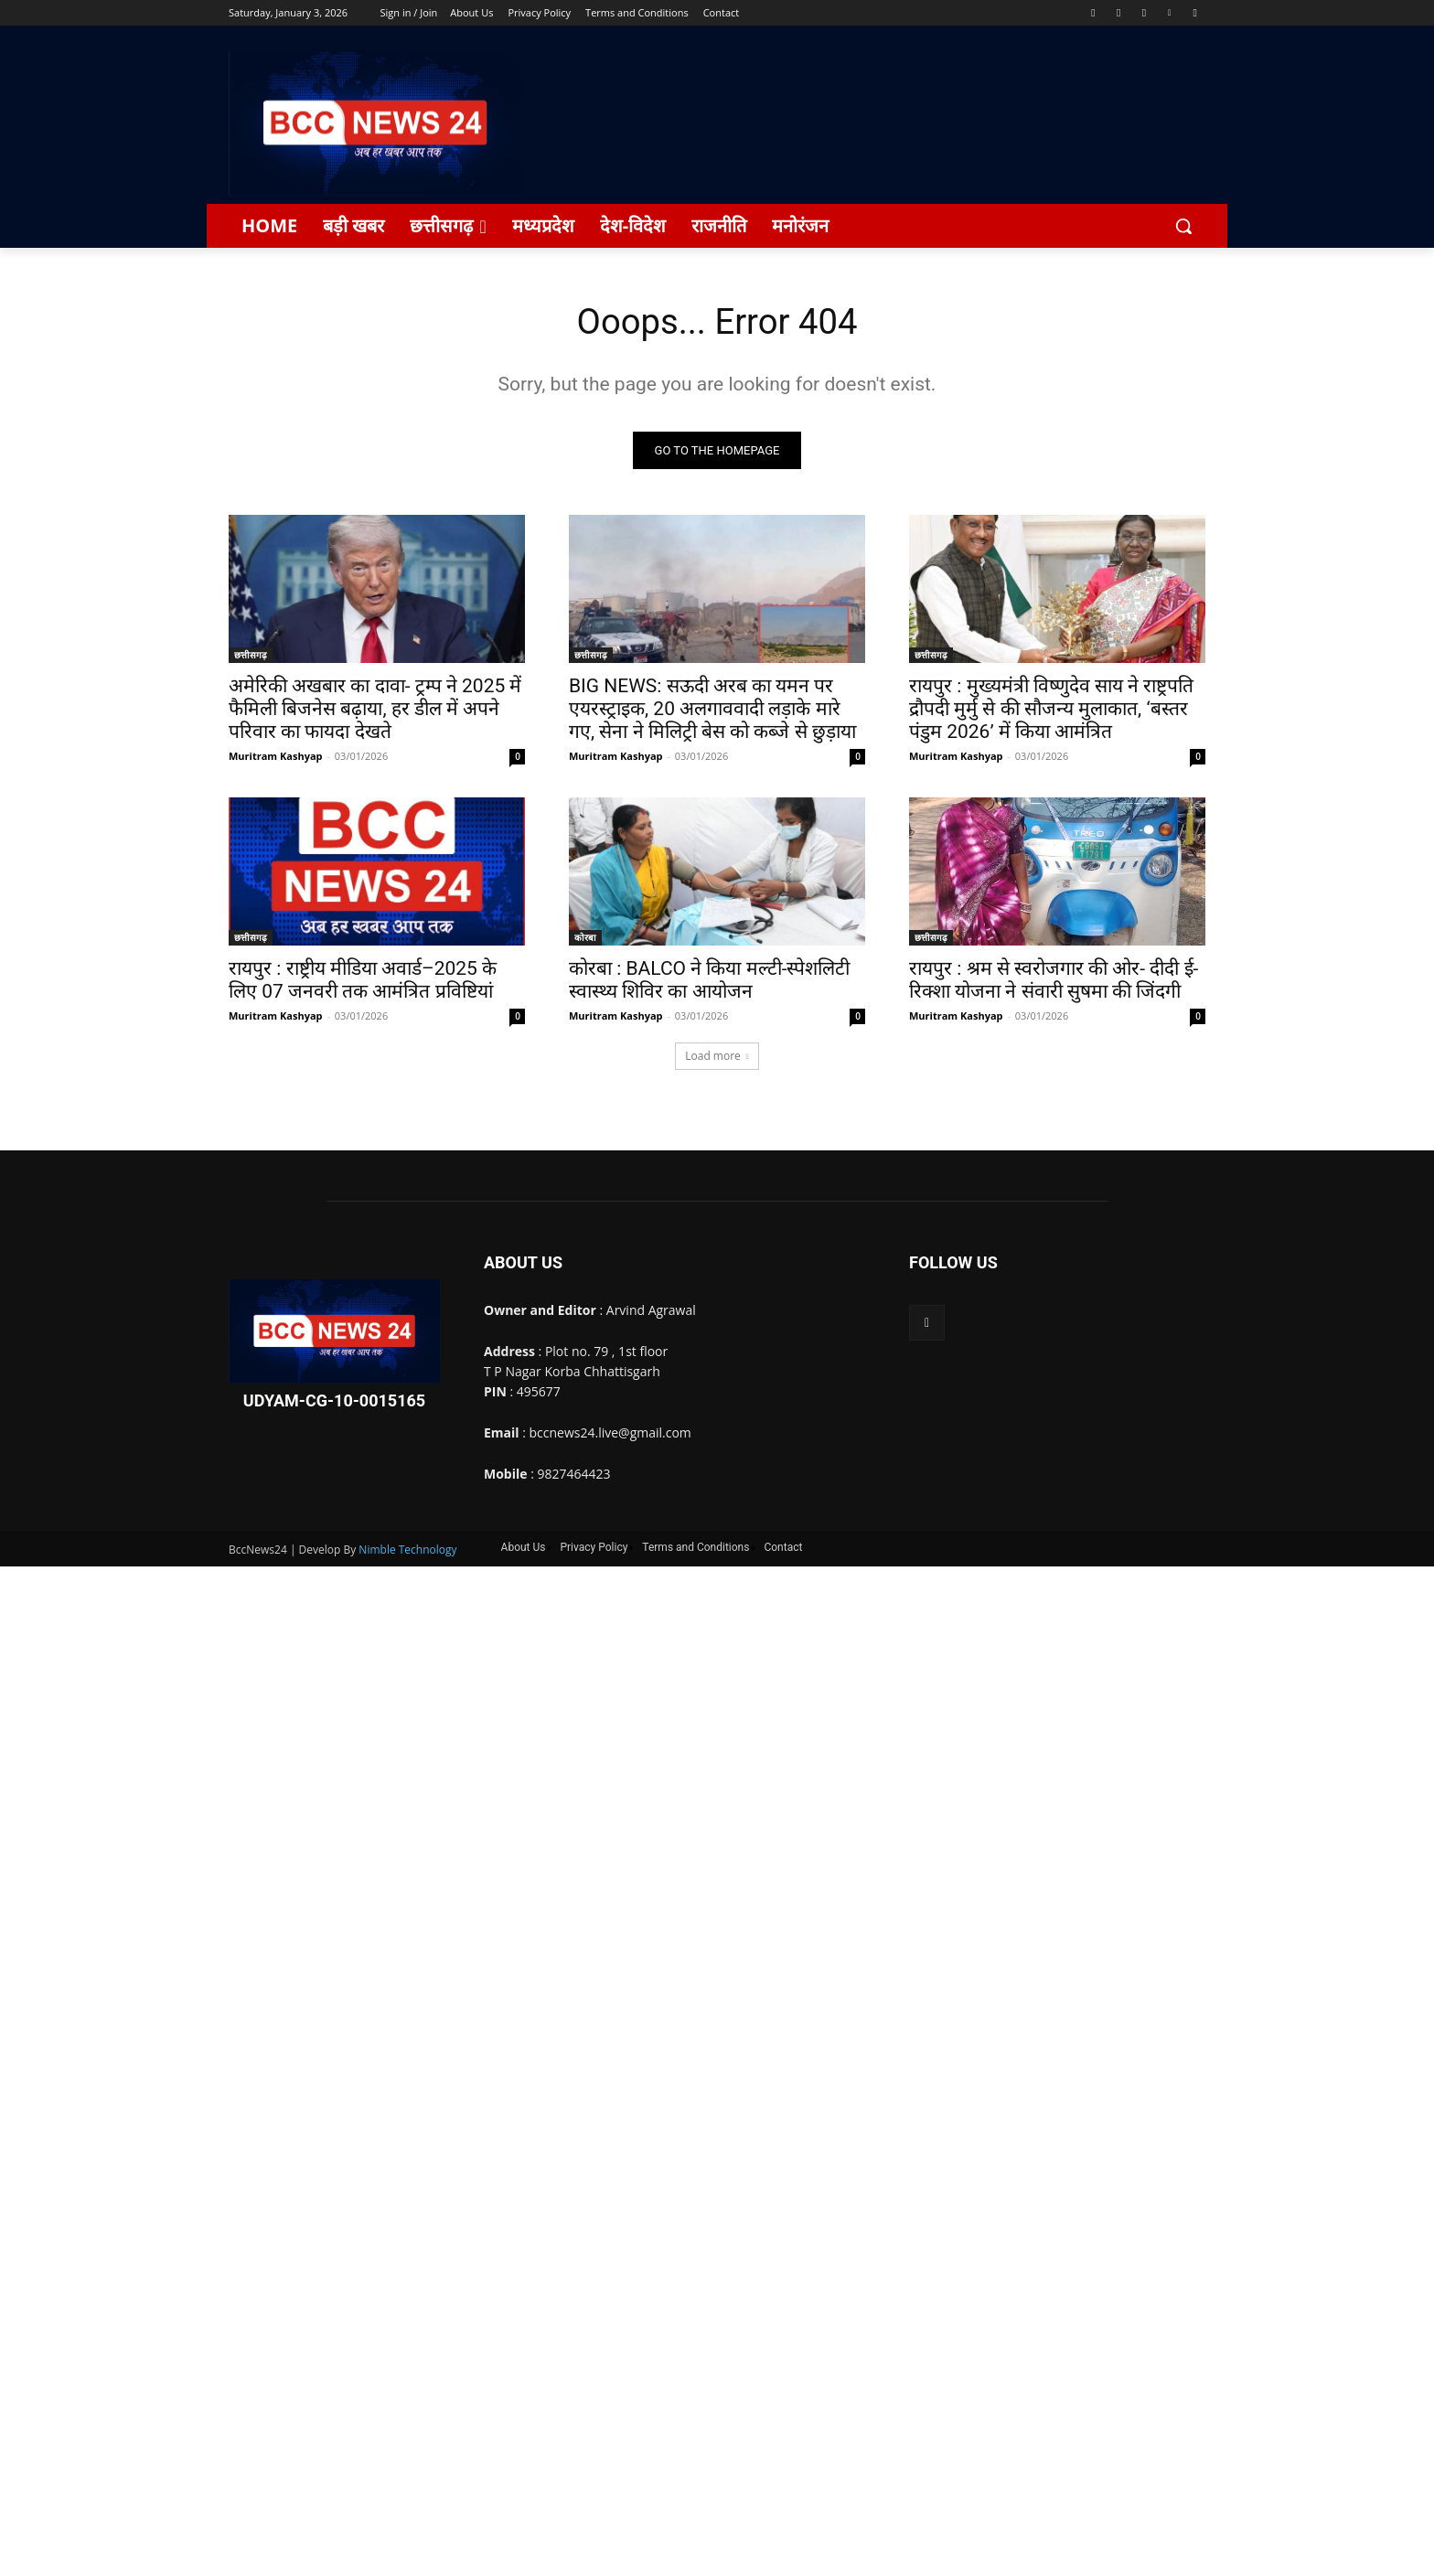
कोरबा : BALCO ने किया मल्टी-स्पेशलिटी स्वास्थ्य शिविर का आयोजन (709, 982)
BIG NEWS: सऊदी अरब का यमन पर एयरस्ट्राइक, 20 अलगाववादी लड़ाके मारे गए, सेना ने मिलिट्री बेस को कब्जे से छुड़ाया (712, 711)
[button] (1183, 226)
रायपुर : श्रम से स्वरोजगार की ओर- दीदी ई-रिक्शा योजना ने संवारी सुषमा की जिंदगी (1053, 982)
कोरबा (585, 940)
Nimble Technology (407, 1551)
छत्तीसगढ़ (250, 657)
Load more (717, 1058)
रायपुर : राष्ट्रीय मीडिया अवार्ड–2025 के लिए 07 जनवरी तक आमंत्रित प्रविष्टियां (363, 982)
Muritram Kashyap (276, 758)
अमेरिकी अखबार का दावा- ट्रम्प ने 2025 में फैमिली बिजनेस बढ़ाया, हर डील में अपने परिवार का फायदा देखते (375, 711)
